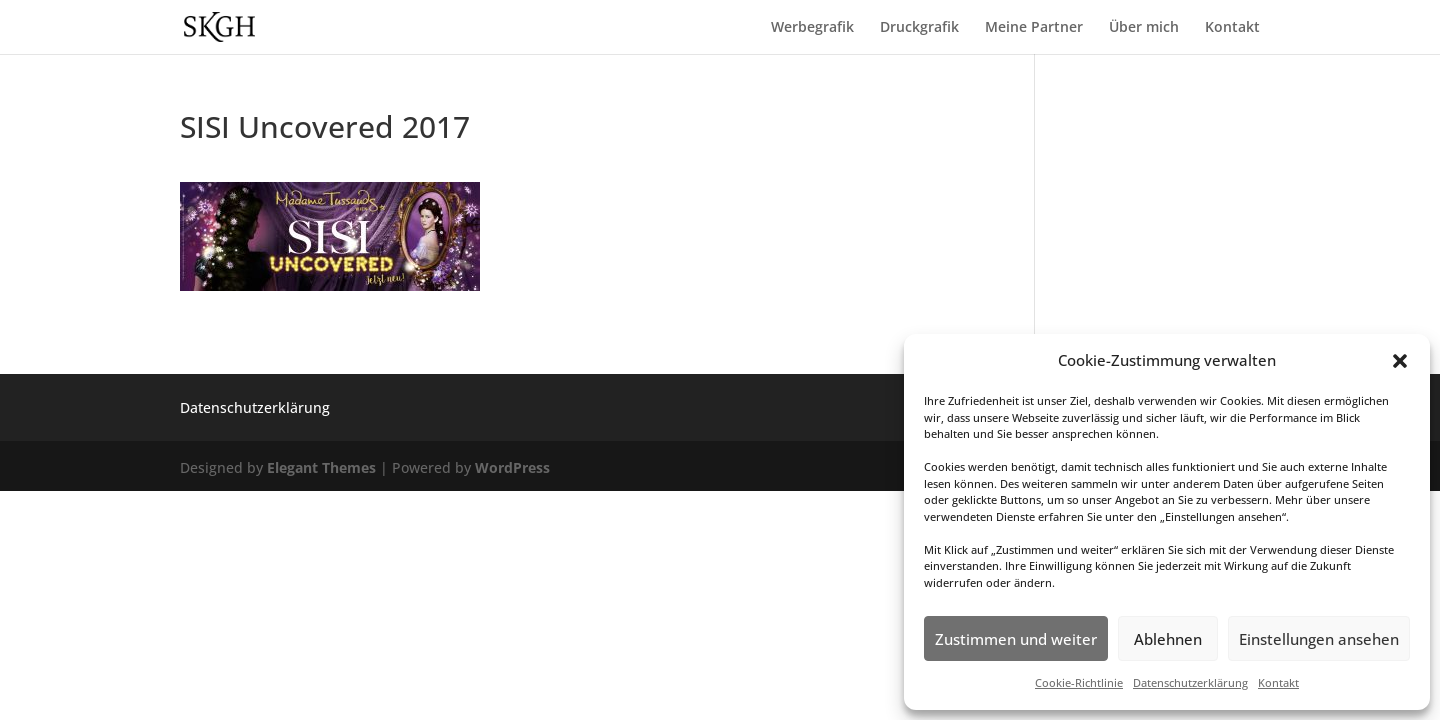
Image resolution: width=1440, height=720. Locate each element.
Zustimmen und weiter (1016, 639)
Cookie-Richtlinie (1079, 682)
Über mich (1144, 28)
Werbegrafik (812, 28)
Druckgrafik (919, 28)
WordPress (512, 467)
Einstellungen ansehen (1319, 639)
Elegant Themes (321, 467)
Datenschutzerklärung (1190, 682)
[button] (1400, 361)
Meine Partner (1034, 28)
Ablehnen (1168, 639)
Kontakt (1278, 682)
